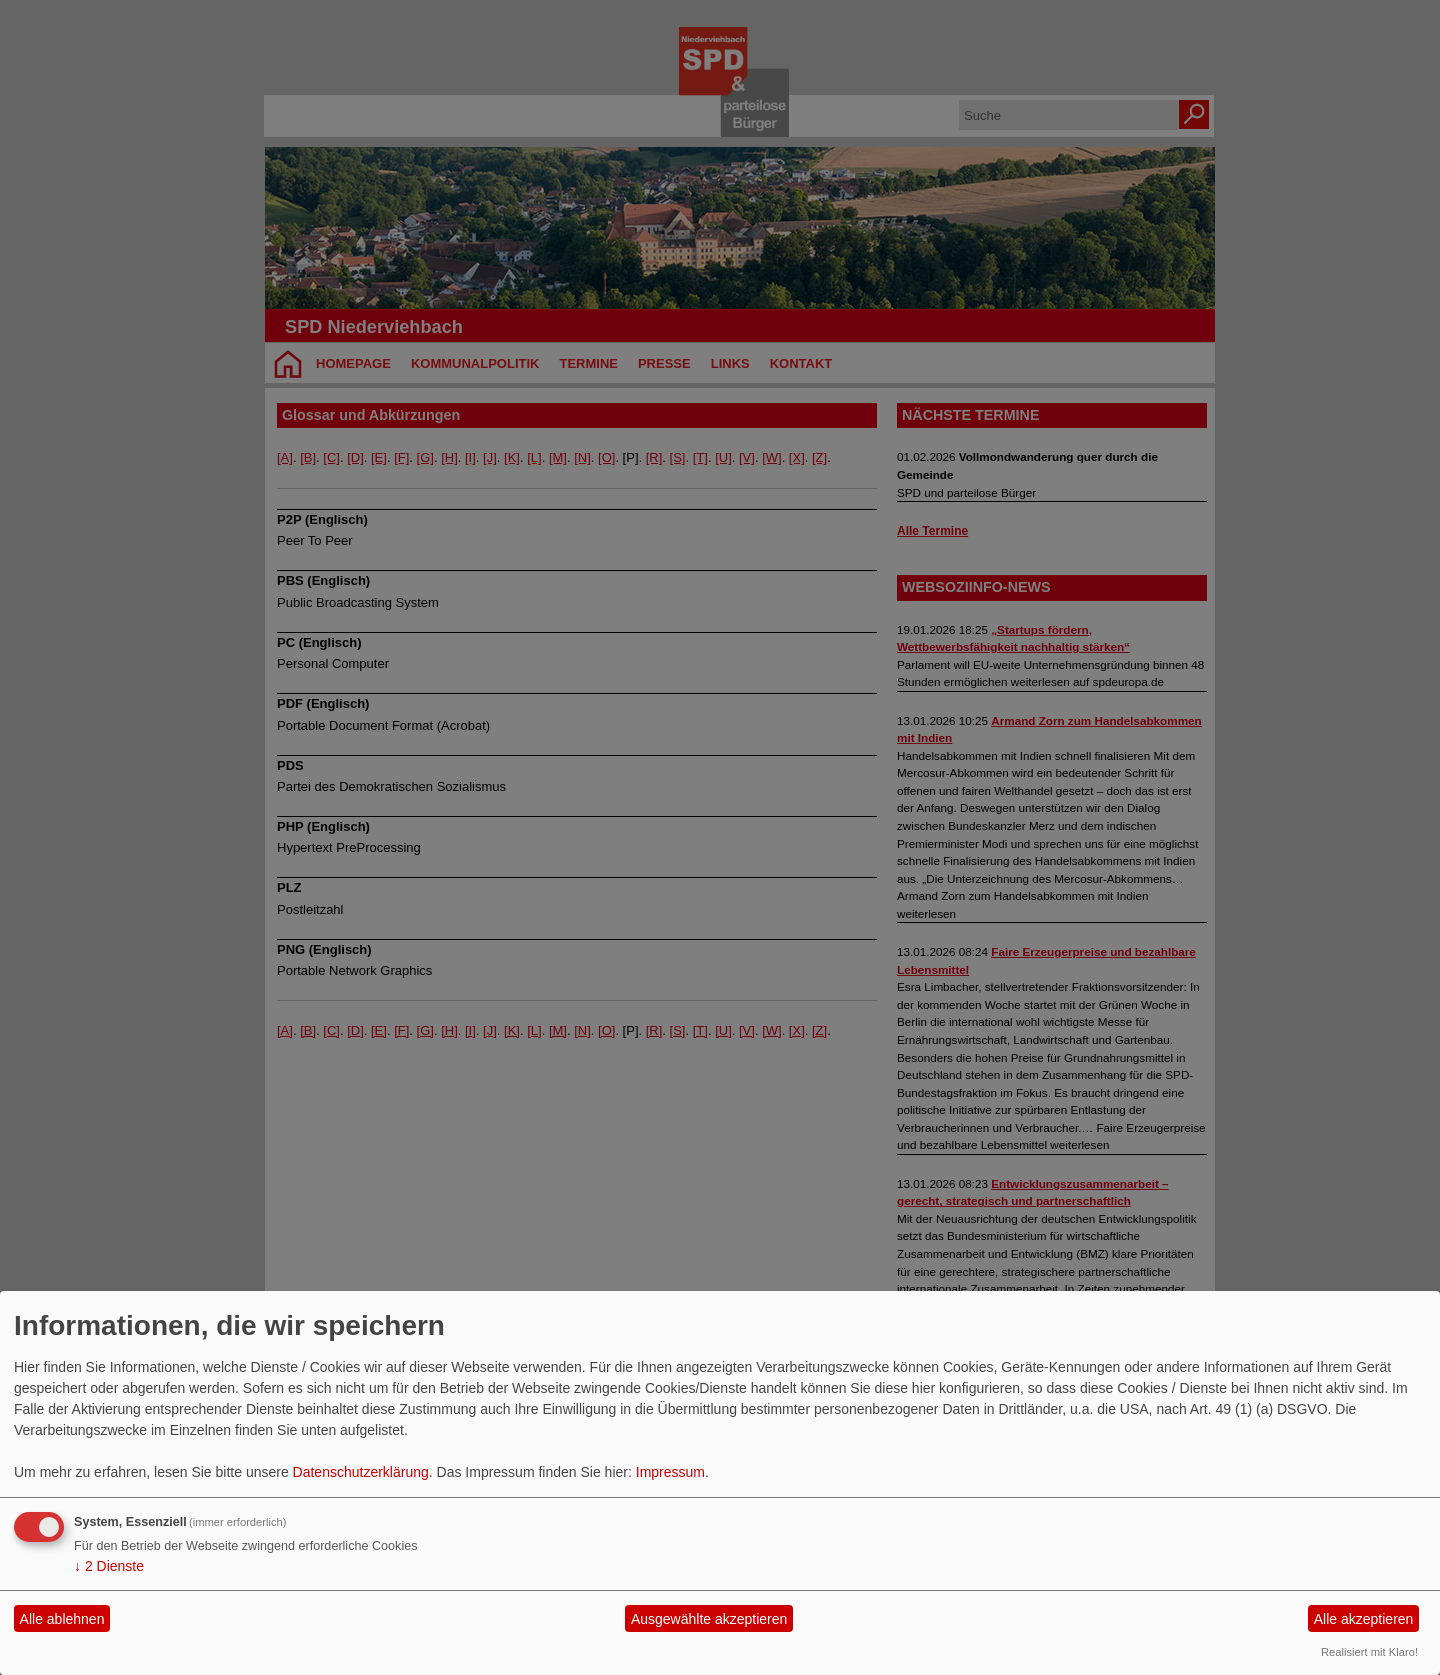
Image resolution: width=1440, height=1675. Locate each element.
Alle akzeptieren (1364, 1619)
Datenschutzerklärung (361, 1472)
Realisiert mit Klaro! (1369, 1652)
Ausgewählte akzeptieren (709, 1619)
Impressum (670, 1472)
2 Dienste (109, 1566)
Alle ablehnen (62, 1619)
